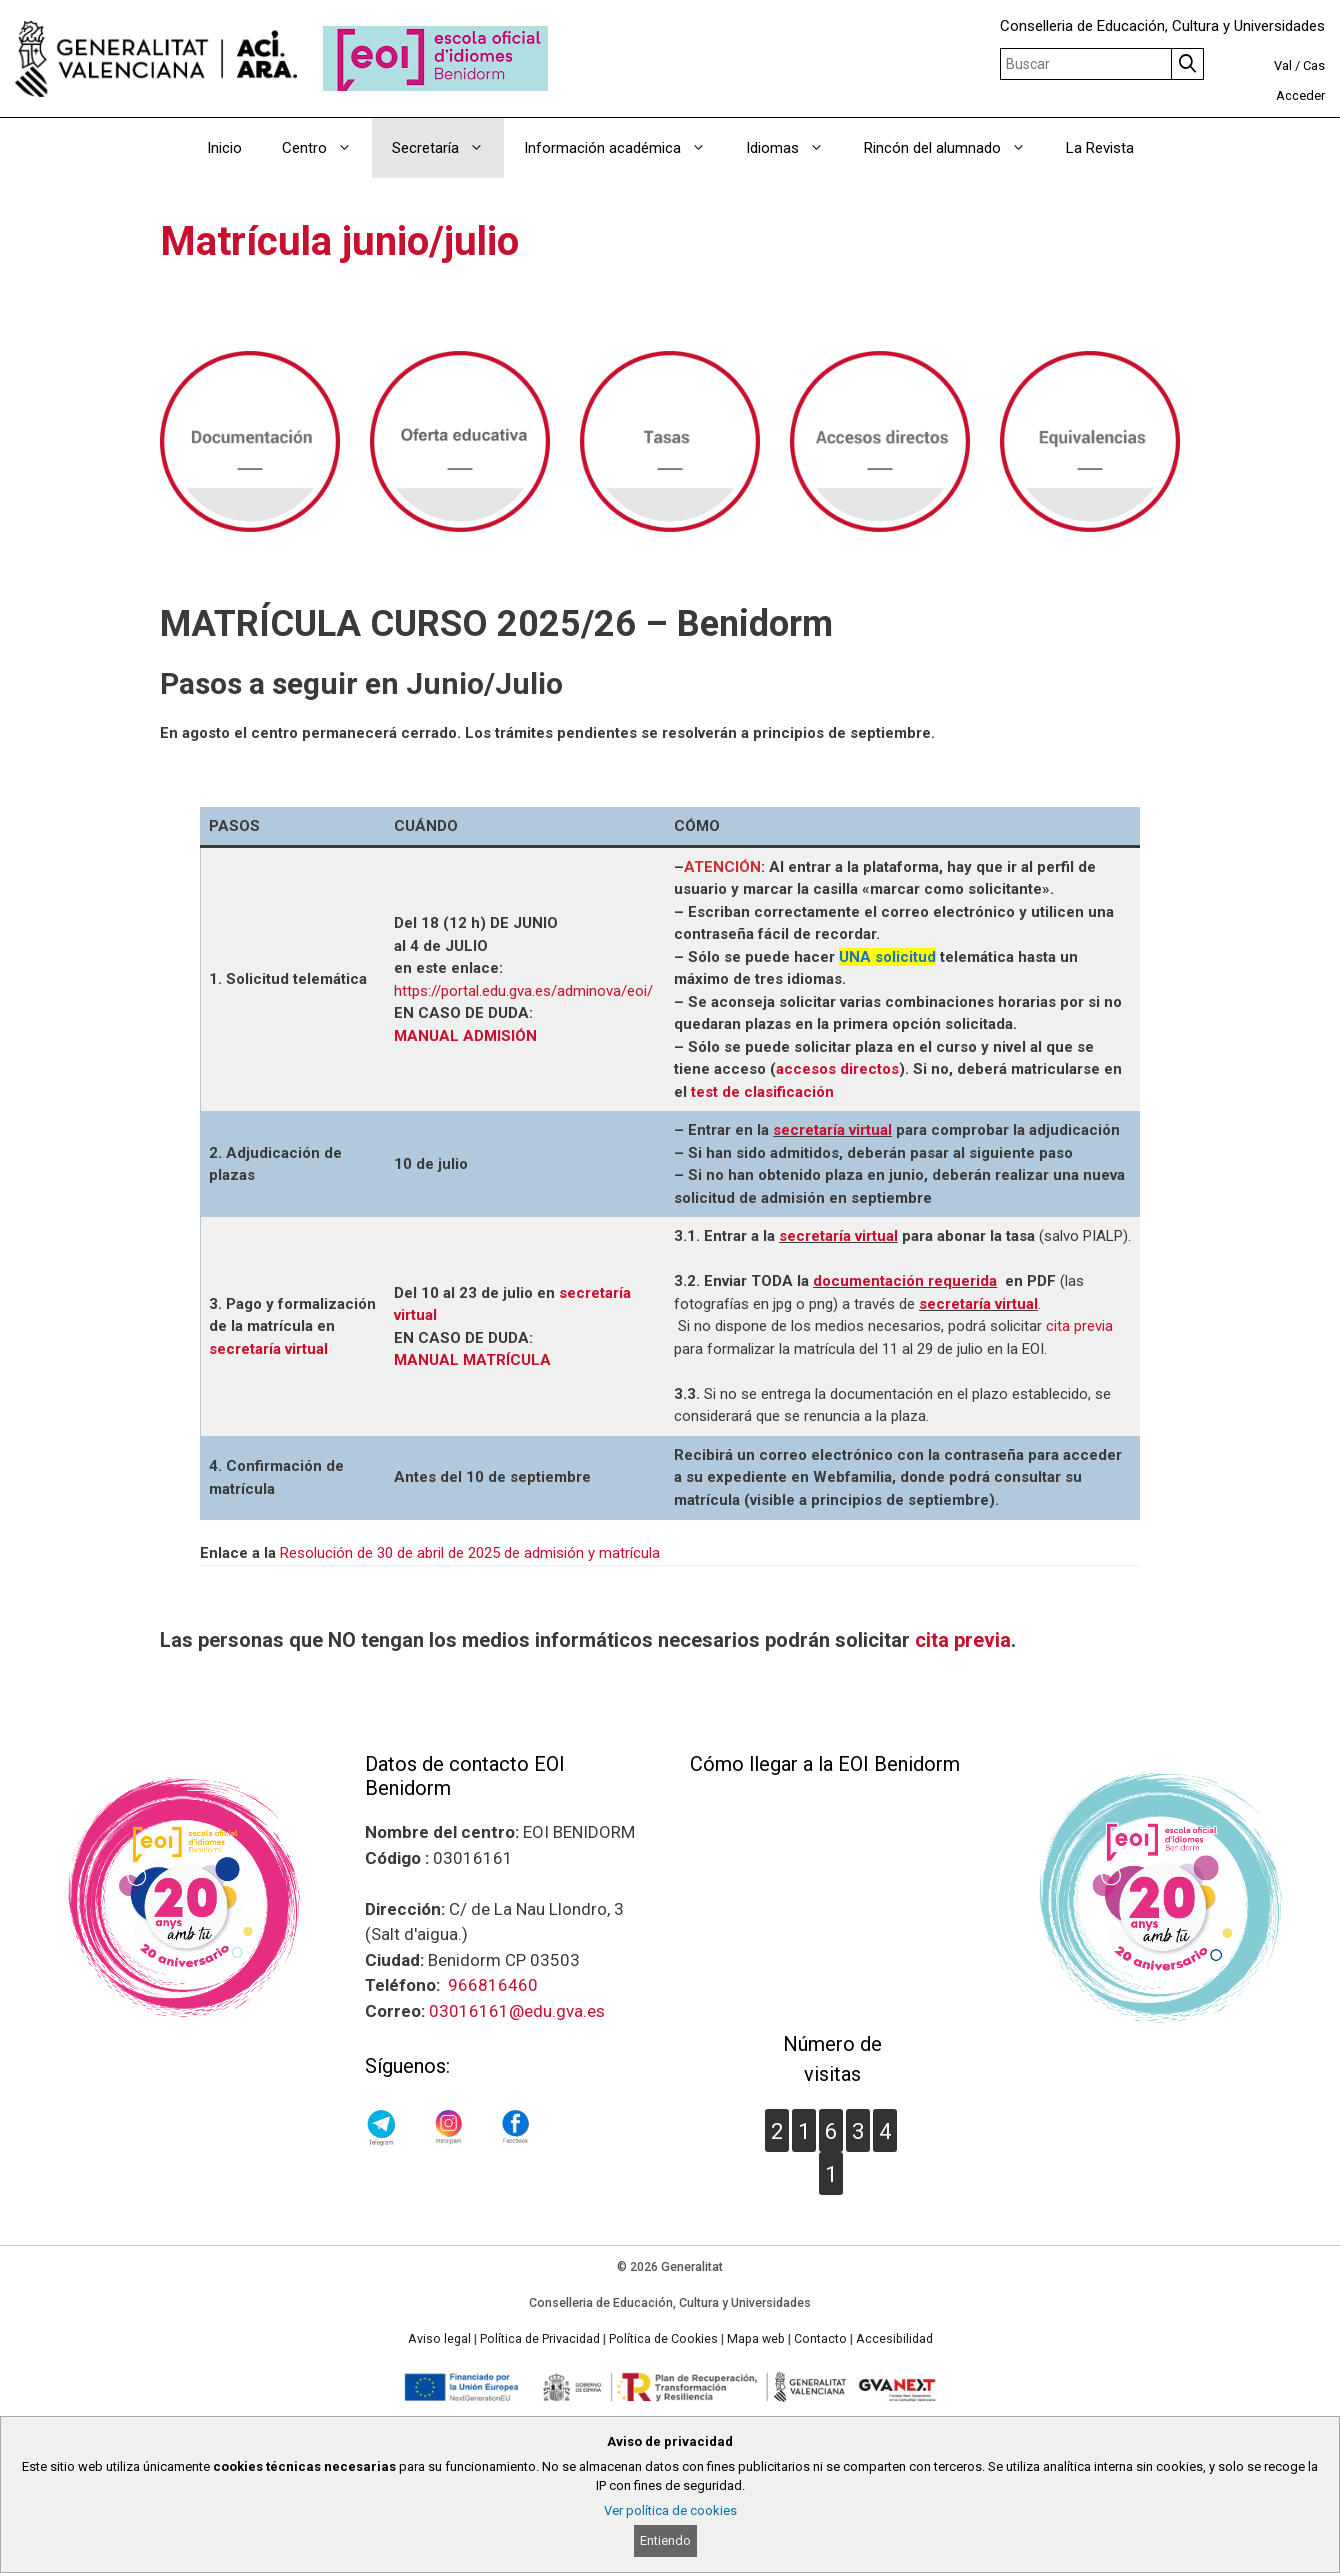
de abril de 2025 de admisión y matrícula (528, 1553)
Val (1283, 65)
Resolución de (328, 1553)
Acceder (1300, 95)
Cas (1314, 65)
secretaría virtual (832, 1130)
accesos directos (837, 1069)
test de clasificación (762, 1092)
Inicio (224, 148)
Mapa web (756, 2339)
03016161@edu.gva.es (517, 2011)
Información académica (625, 148)
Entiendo (665, 2540)
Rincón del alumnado (955, 148)
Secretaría (448, 148)
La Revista (1100, 148)
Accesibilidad (894, 2339)
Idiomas (795, 148)
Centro (327, 148)
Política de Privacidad (540, 2339)
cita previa (1079, 1326)
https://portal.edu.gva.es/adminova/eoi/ (523, 991)
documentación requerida (905, 1281)
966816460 (493, 1985)
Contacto (820, 2339)
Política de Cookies (663, 2339)
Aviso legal (439, 2339)
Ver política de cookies (670, 2510)
